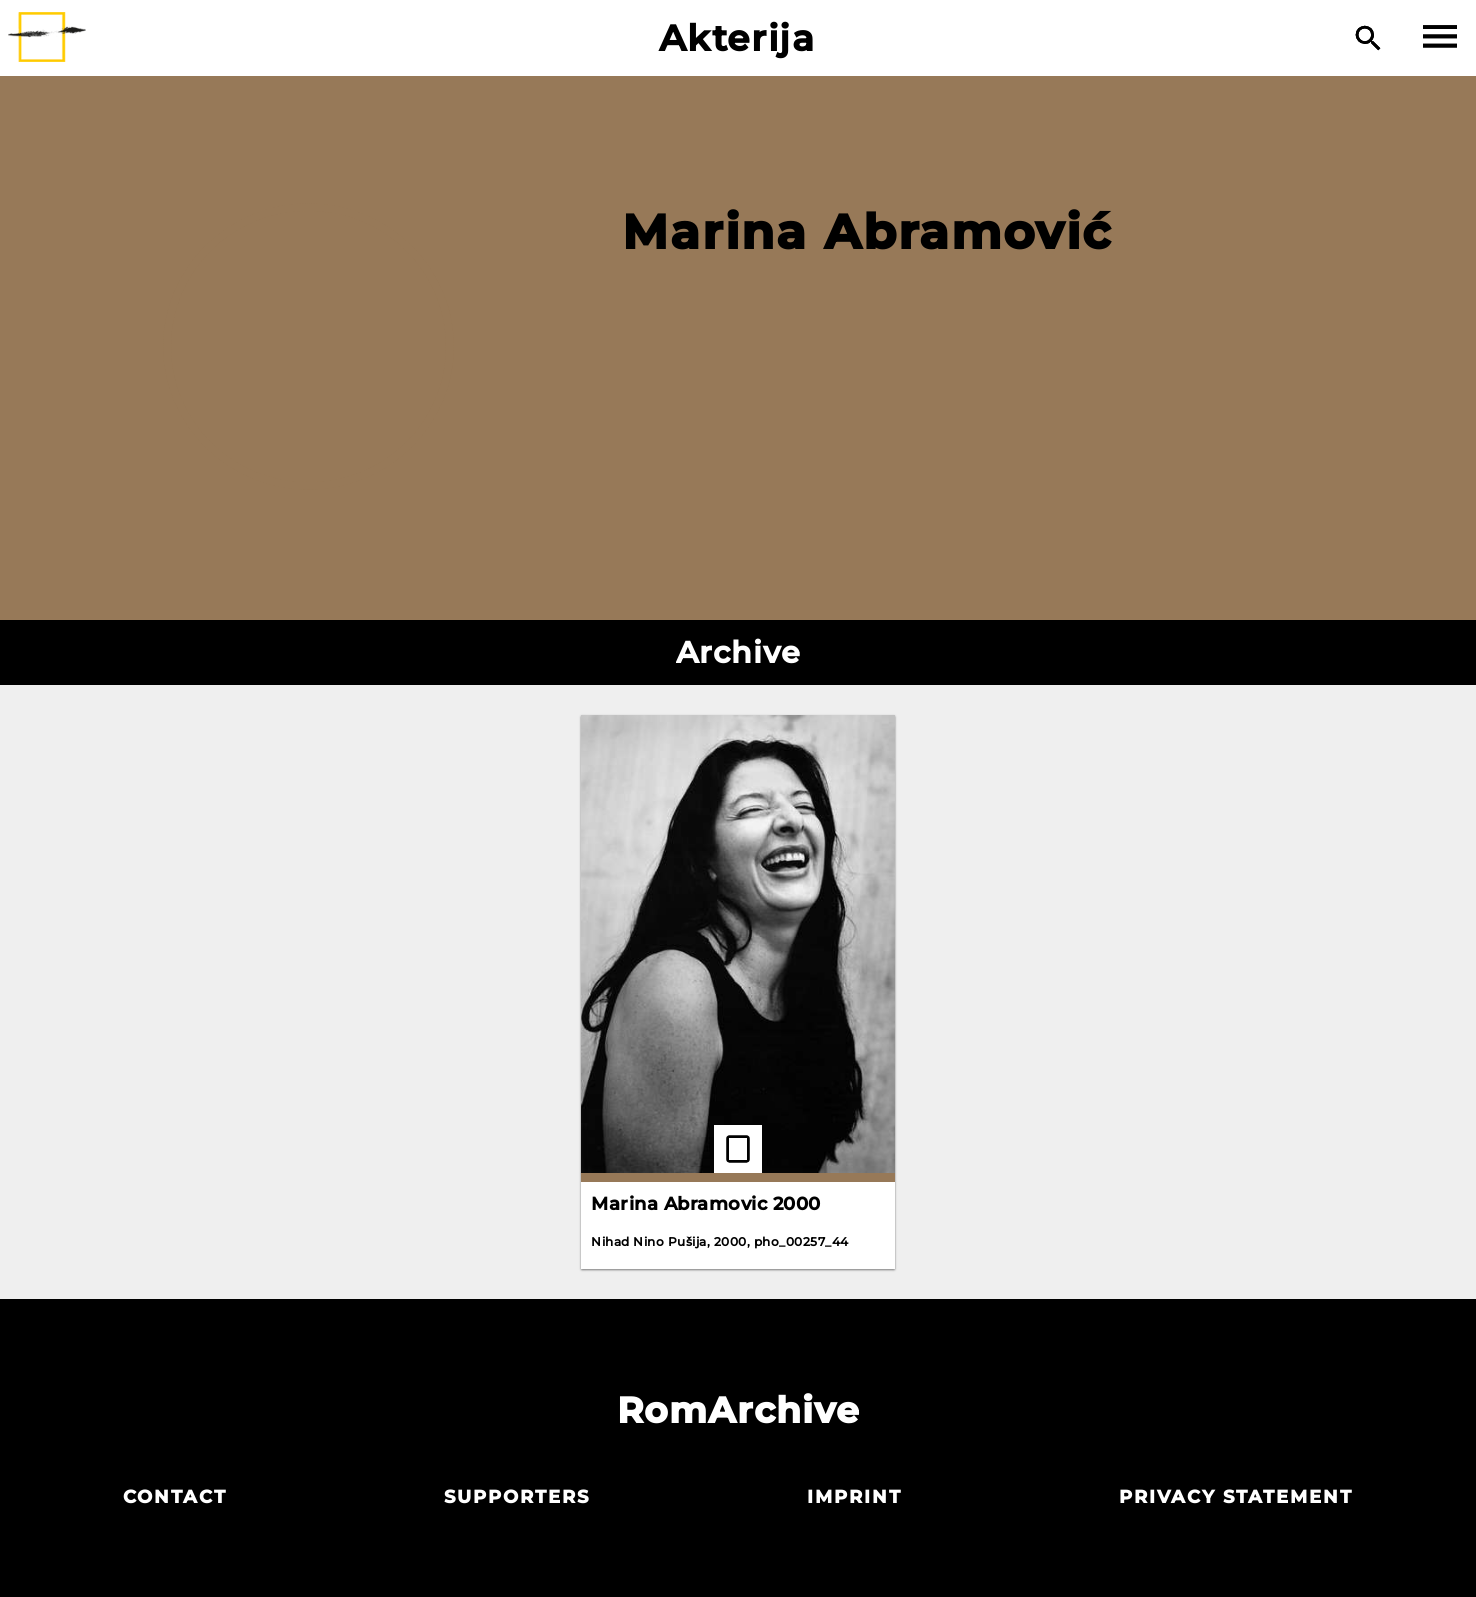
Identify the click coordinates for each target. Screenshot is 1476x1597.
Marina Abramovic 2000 (706, 1204)
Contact (175, 1497)
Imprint (854, 1497)
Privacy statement (1236, 1497)
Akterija (737, 38)
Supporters (517, 1497)
